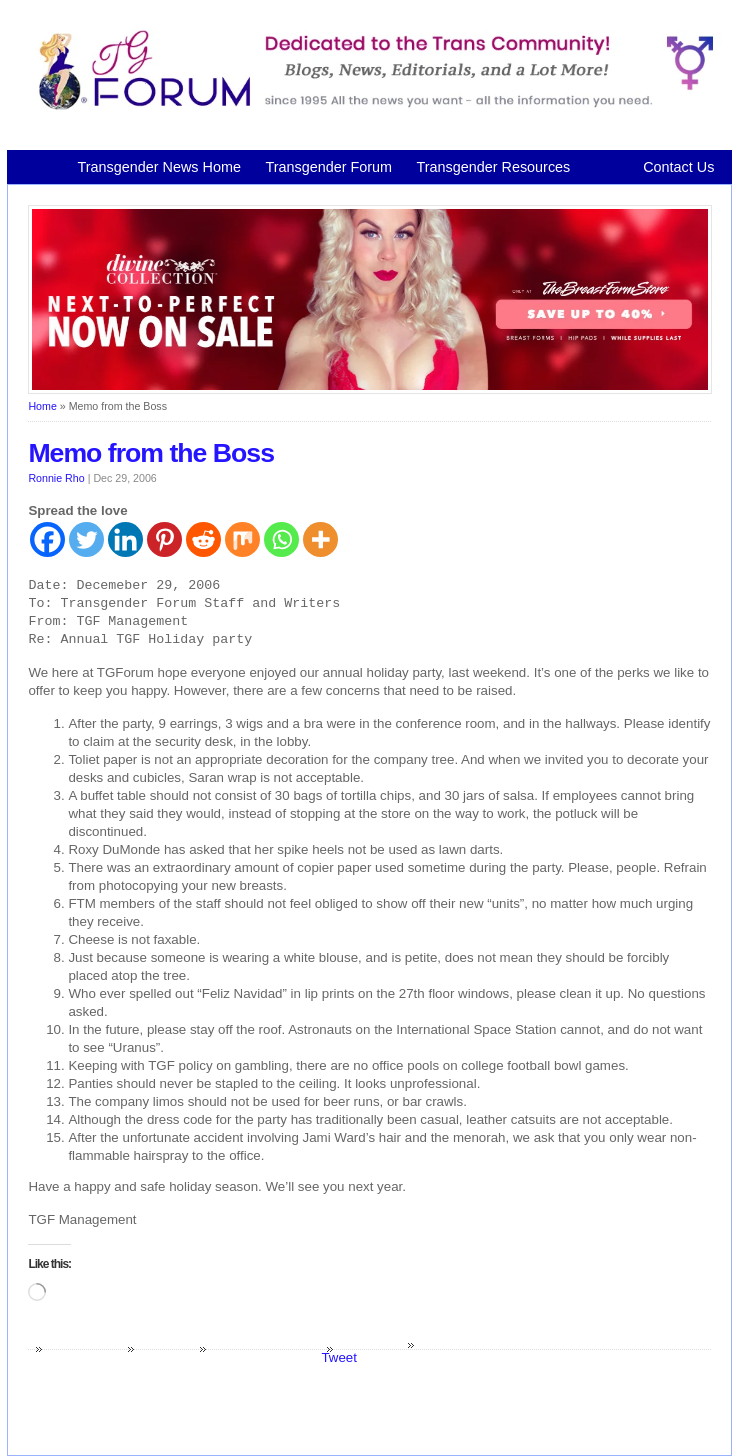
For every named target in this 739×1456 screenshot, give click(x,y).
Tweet (339, 1357)
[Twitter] (86, 539)
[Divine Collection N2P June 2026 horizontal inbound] (369, 390)
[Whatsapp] (281, 539)
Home (42, 406)
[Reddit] (203, 539)
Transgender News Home (158, 167)
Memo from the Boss (151, 453)
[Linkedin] (125, 539)
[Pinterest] (164, 539)
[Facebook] (47, 539)
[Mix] (242, 539)
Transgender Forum (328, 167)
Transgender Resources (493, 167)
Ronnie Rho (56, 478)
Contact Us (678, 167)
